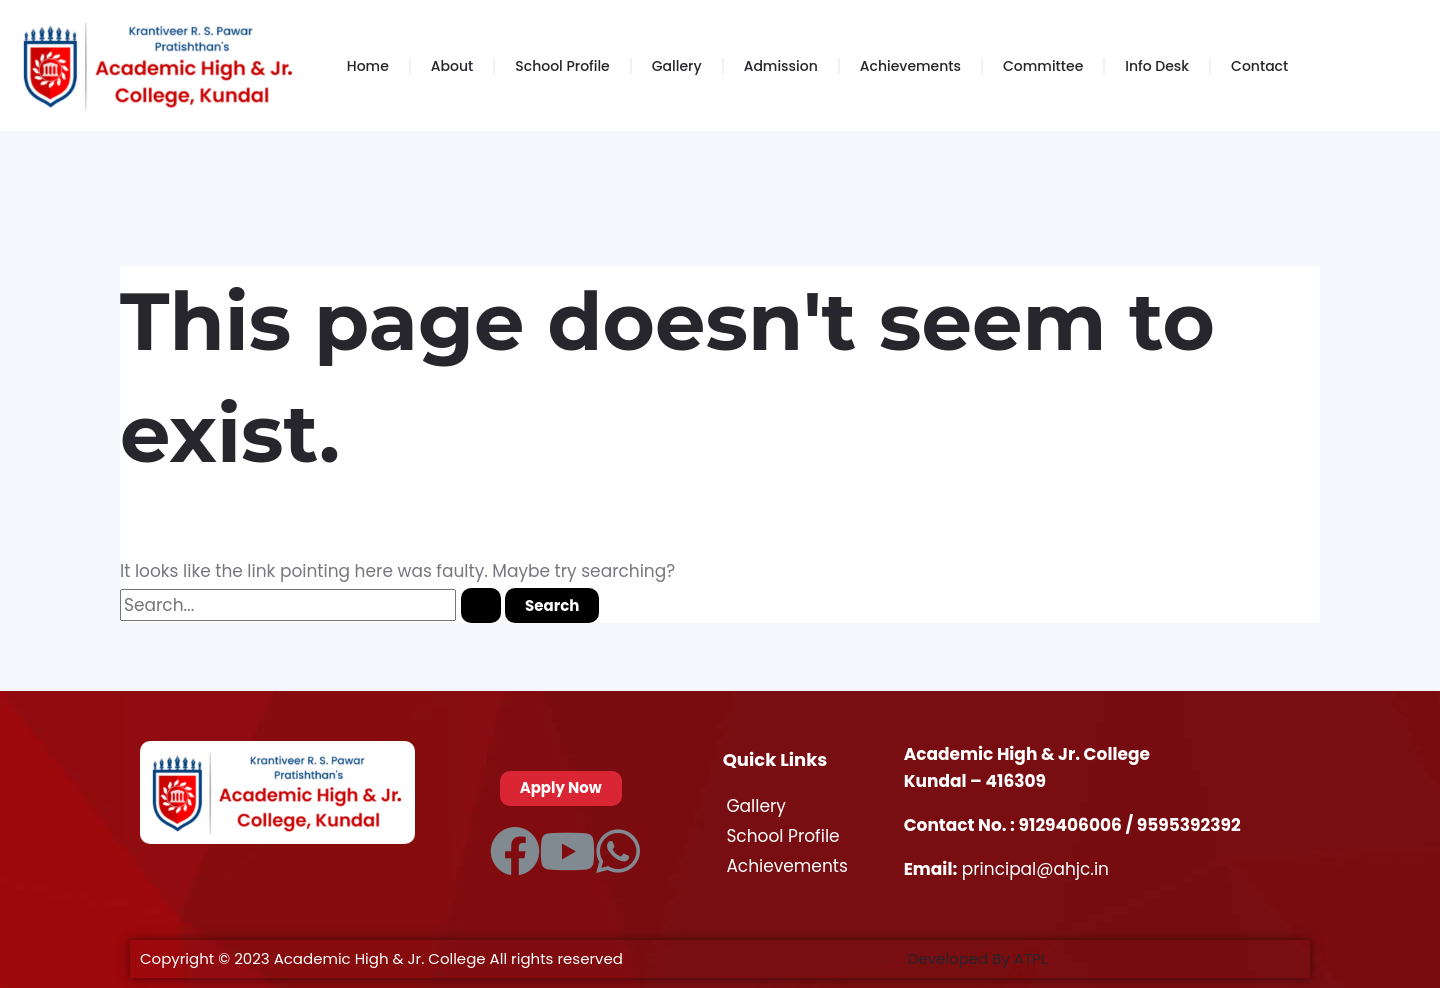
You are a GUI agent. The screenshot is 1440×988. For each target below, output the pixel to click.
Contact (1259, 66)
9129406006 (1072, 825)
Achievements (910, 66)
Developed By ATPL (978, 958)
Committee (1043, 66)
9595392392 (1189, 825)
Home (368, 66)
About (452, 66)
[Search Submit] (481, 605)
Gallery (677, 66)
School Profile (562, 66)
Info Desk (1157, 66)
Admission (781, 66)
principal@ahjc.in (1035, 869)
